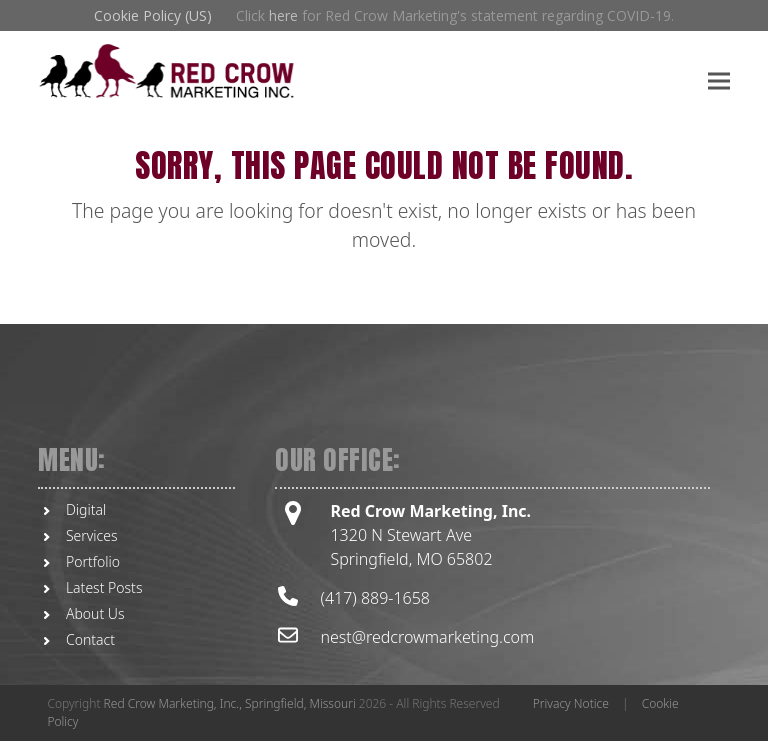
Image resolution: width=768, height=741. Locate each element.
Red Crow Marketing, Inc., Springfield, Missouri (230, 703)
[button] (719, 80)
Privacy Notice (571, 703)
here (283, 15)
